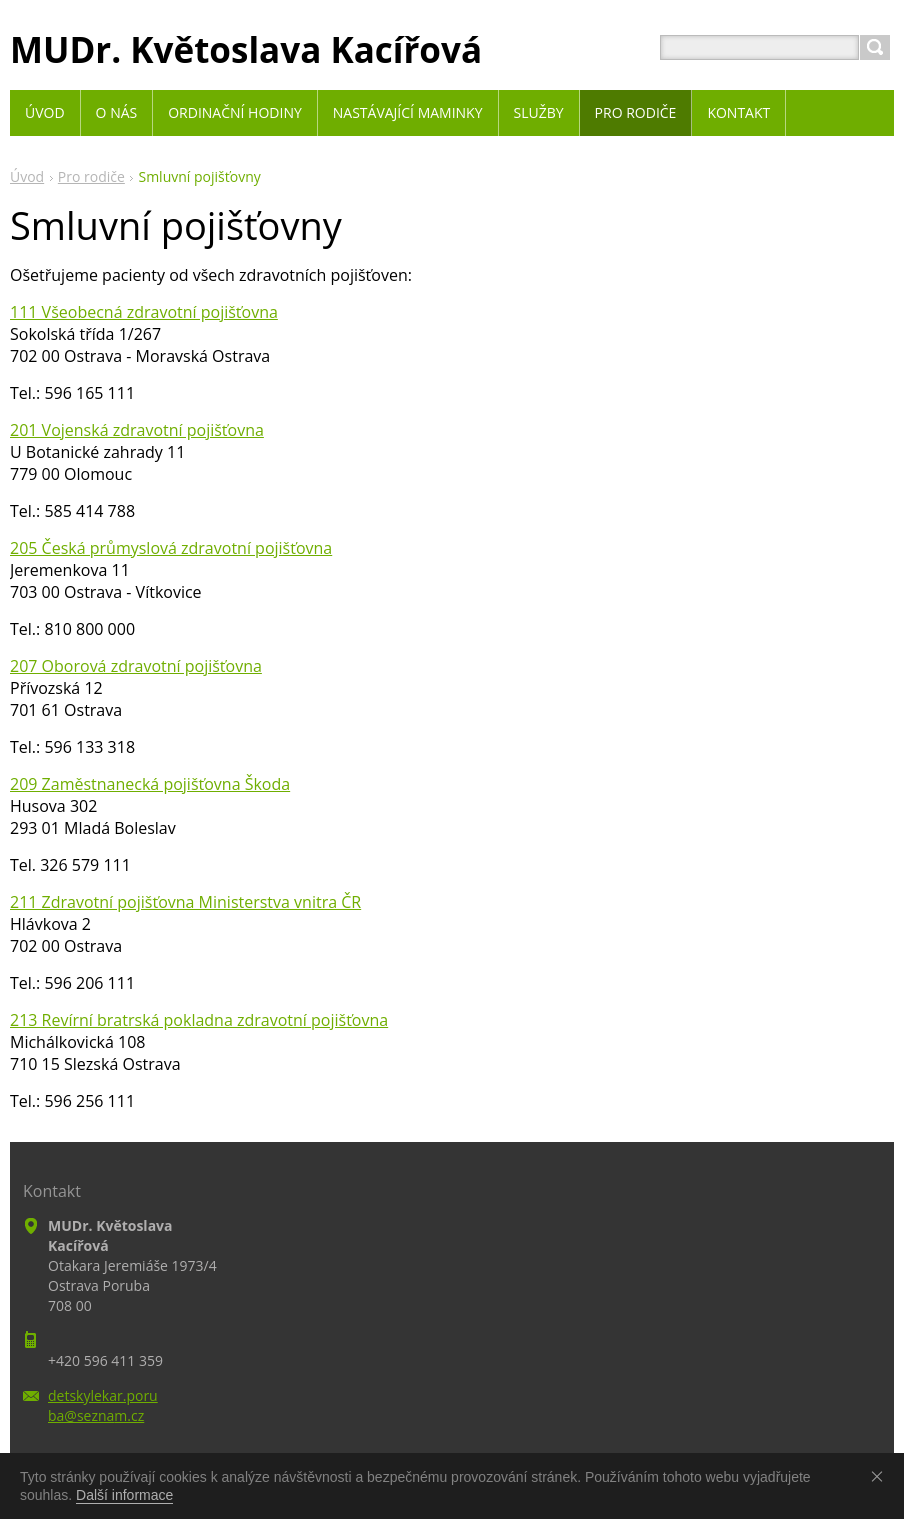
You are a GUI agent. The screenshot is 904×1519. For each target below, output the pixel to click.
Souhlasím (881, 1476)
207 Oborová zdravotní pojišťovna (136, 666)
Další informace (124, 1495)
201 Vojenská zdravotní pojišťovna (137, 430)
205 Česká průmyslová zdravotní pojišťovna (171, 548)
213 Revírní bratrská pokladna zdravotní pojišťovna (199, 1020)
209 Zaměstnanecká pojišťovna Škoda (150, 784)
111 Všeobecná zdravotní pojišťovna (144, 312)
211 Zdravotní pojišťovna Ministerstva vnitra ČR (185, 902)
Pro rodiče (91, 176)
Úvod (27, 176)
